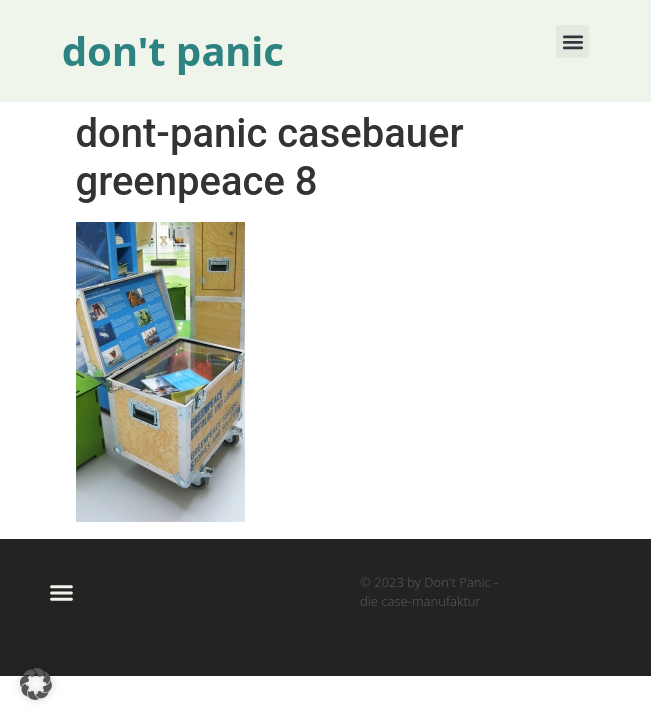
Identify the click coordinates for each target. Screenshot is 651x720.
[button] (572, 41)
